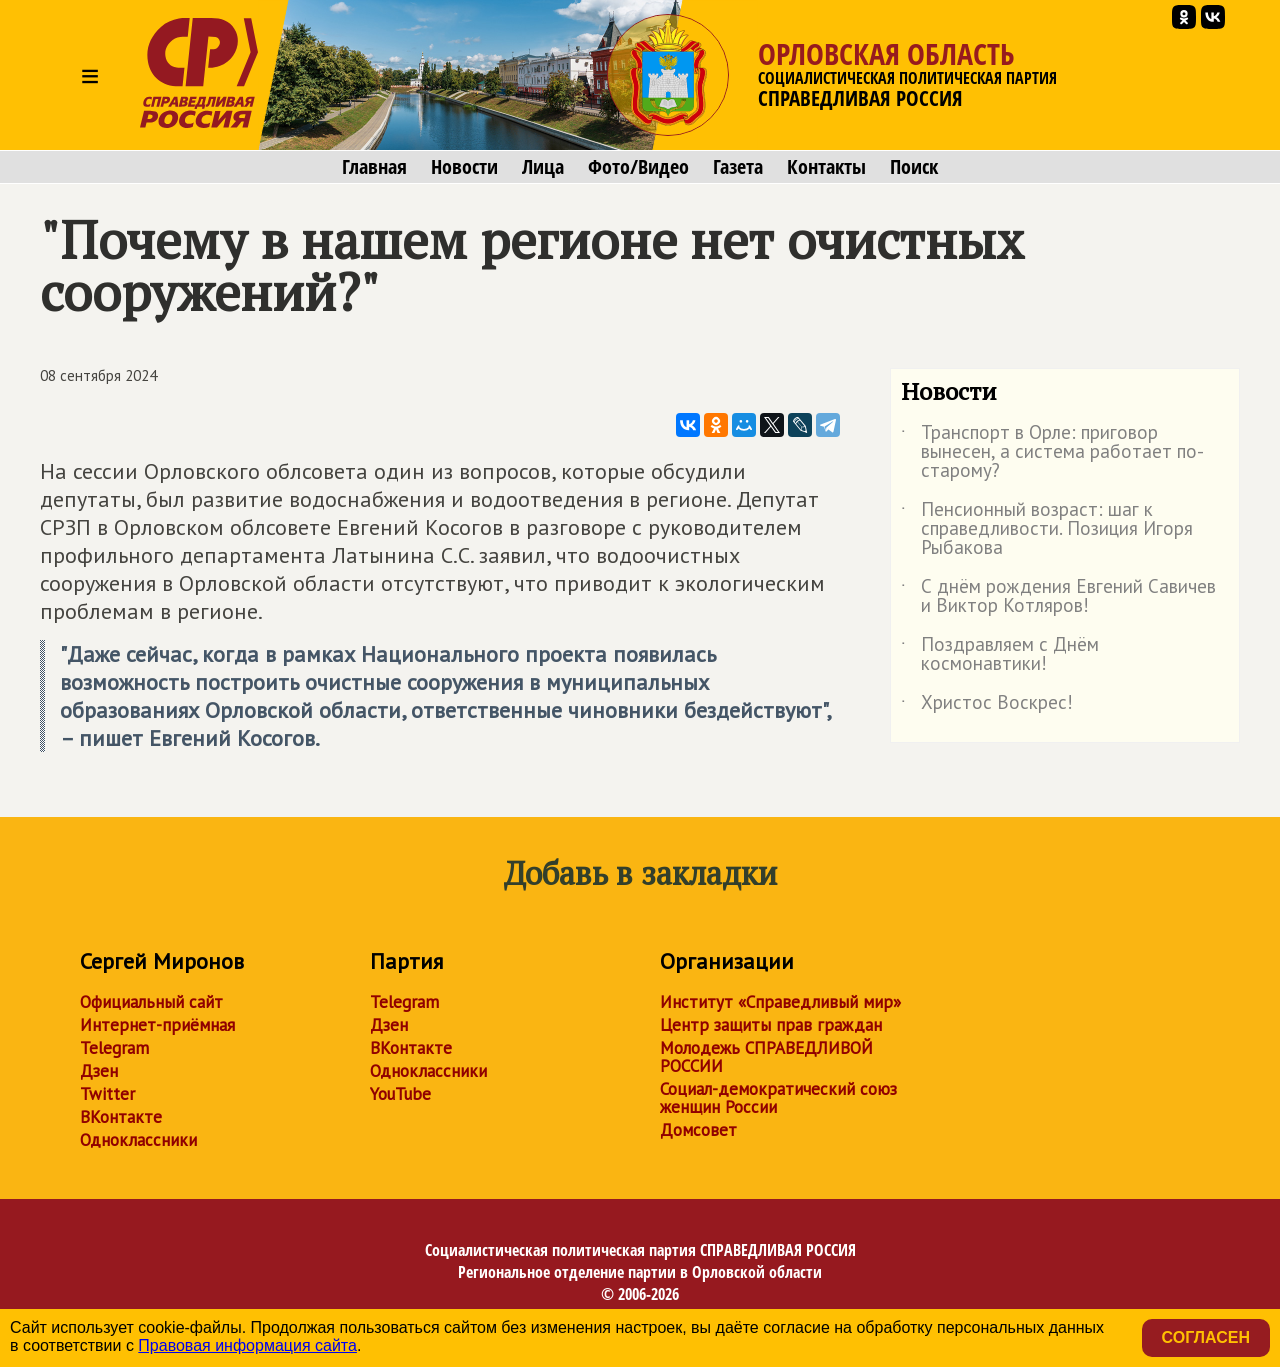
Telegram (114, 1048)
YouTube (400, 1094)
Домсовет (698, 1130)
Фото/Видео (638, 167)
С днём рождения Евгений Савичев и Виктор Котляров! (1058, 597)
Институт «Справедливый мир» (780, 1002)
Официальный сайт (151, 1002)
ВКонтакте (121, 1117)
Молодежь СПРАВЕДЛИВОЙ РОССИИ (766, 1057)
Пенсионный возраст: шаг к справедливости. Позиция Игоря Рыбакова (1047, 529)
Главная (374, 167)
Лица (543, 167)
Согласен (1206, 1337)
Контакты (826, 167)
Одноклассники (138, 1140)
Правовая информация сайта (247, 1345)
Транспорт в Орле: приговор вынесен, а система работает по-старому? (1052, 452)
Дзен (99, 1071)
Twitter (107, 1094)
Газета (738, 167)
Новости (464, 167)
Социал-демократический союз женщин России (778, 1098)
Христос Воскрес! (987, 706)
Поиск (914, 167)
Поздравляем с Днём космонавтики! (1000, 655)
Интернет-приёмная (157, 1025)
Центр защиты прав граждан (771, 1025)
